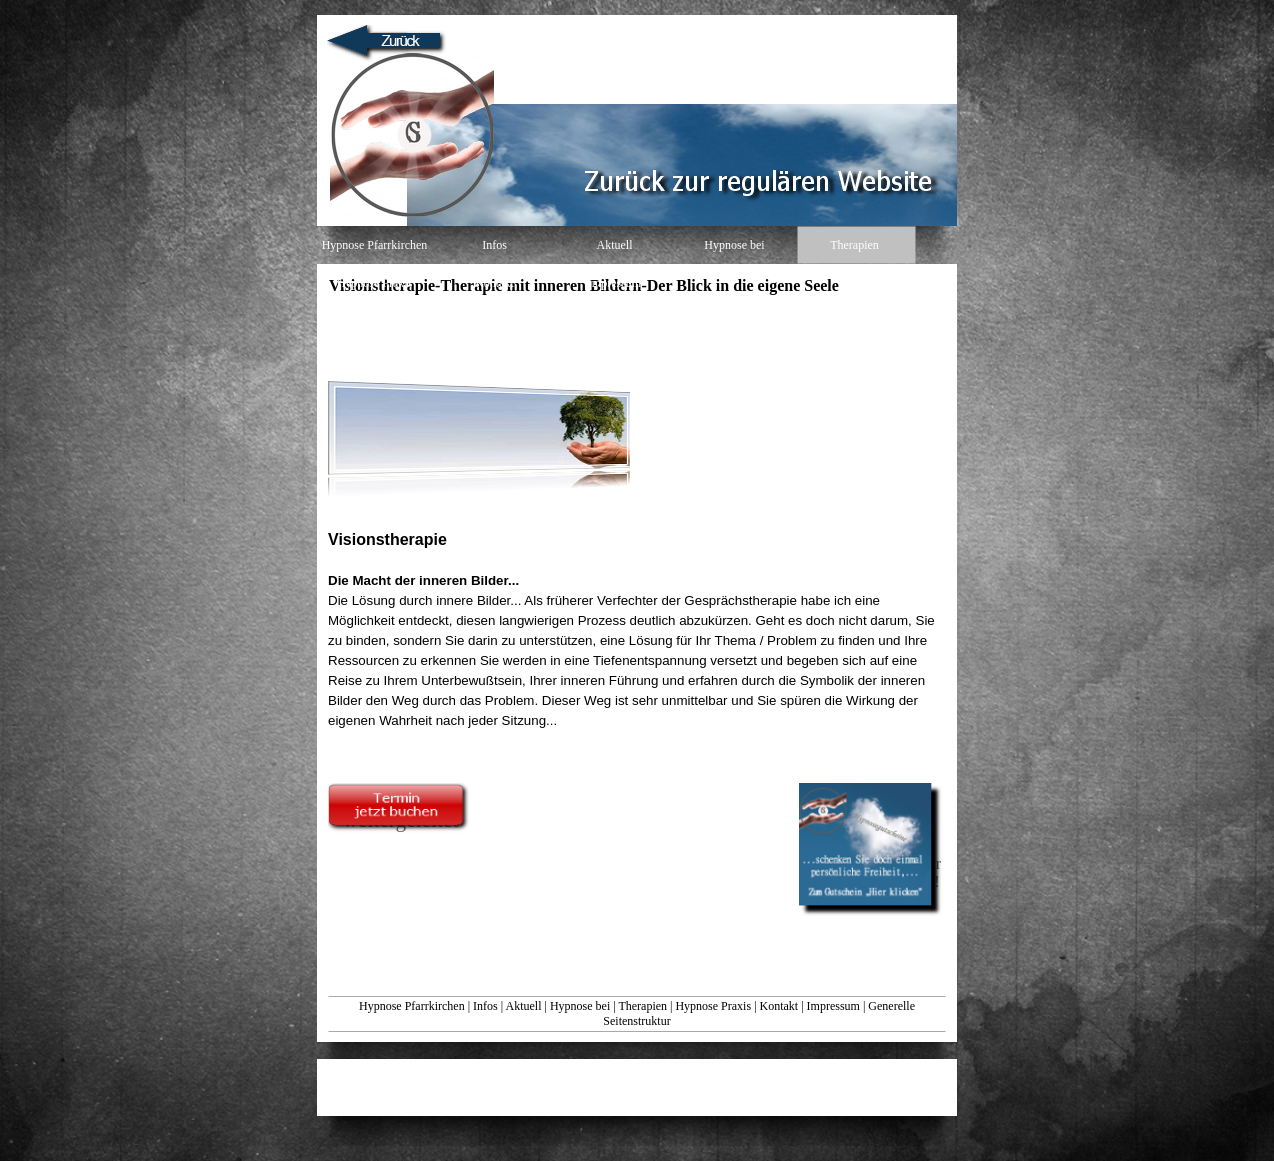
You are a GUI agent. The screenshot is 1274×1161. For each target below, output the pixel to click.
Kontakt (779, 1006)
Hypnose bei (580, 1006)
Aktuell (523, 1006)
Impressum (833, 1006)
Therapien (642, 1006)
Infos (485, 1006)
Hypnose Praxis (713, 1006)
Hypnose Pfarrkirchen (412, 1006)
